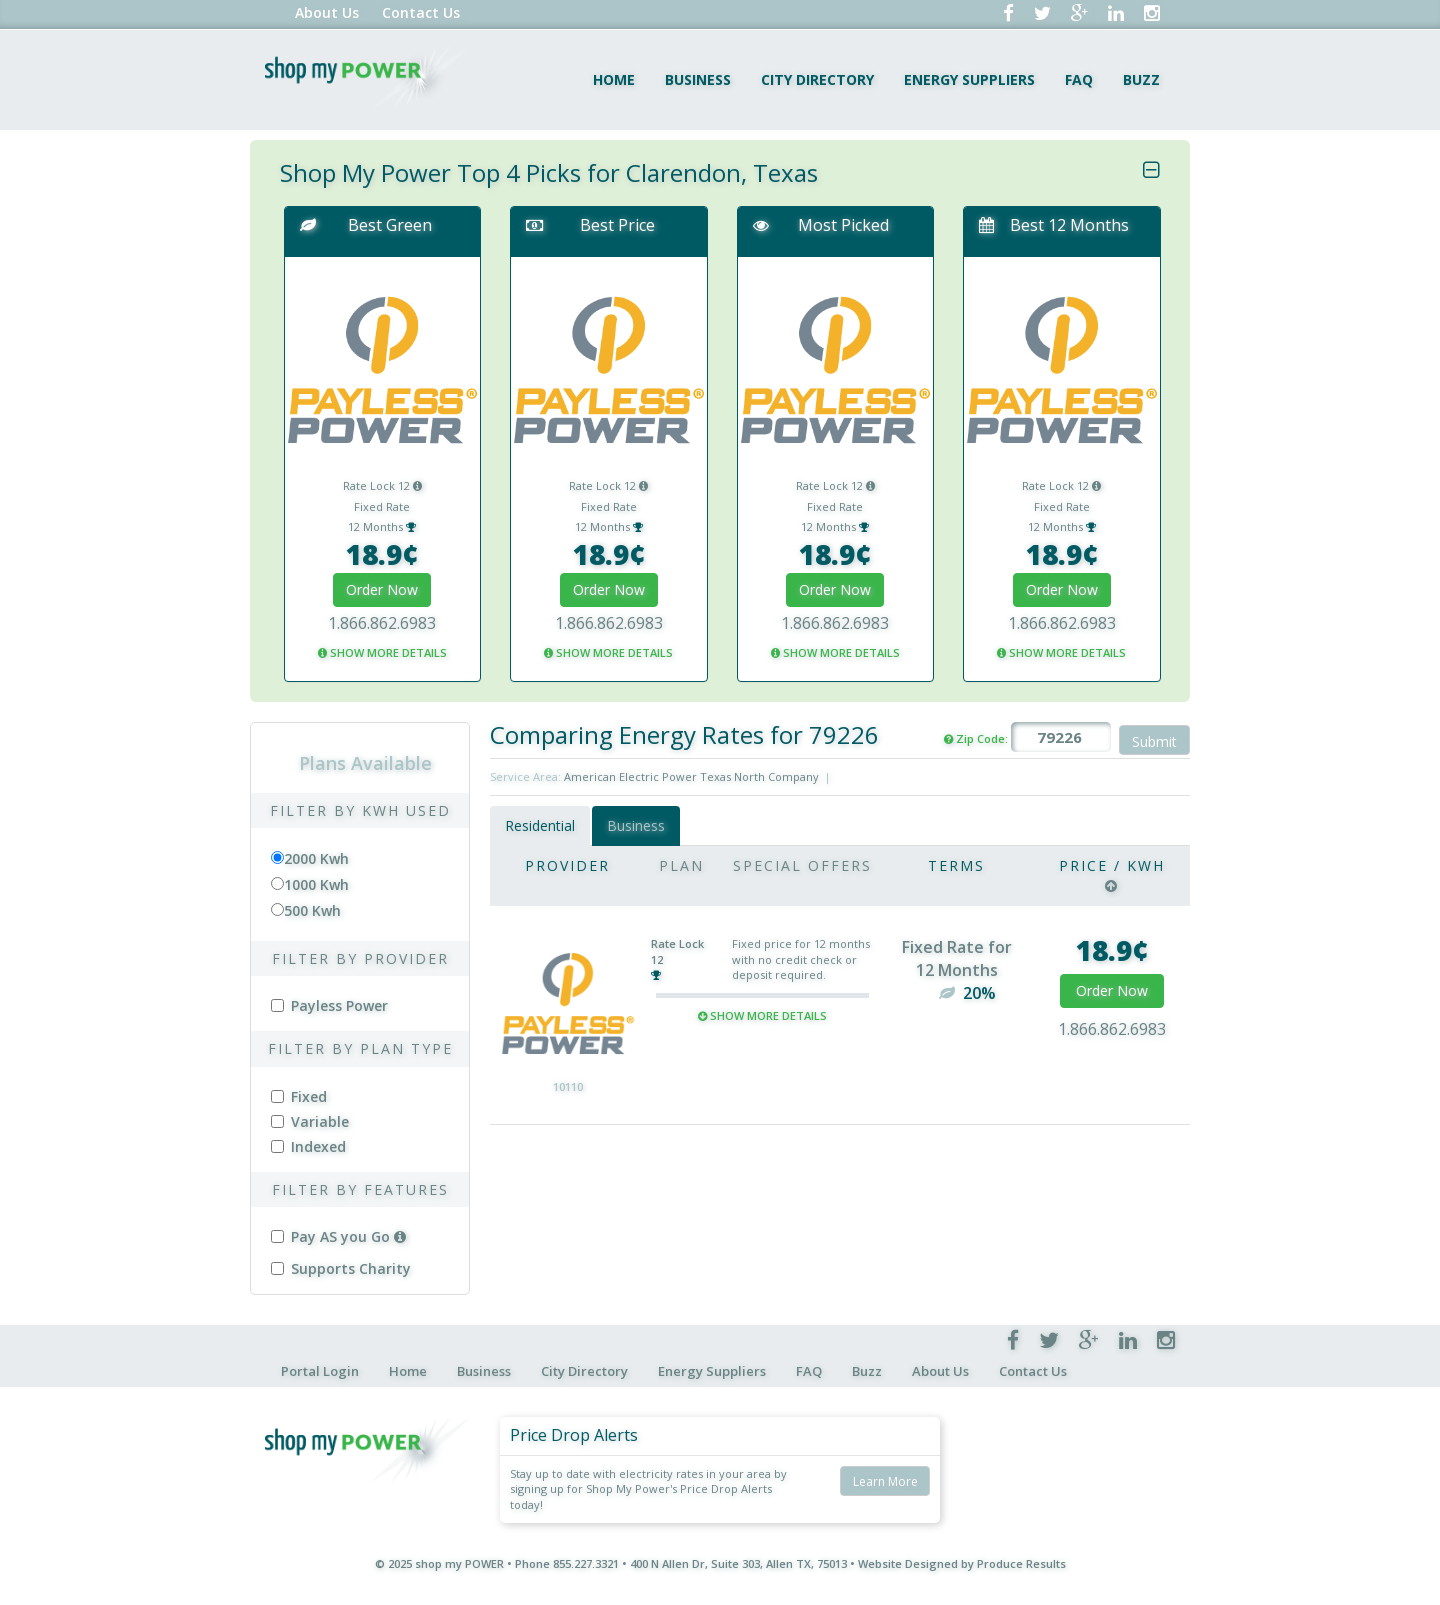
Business (698, 79)
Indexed (308, 1146)
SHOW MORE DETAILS (382, 652)
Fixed (299, 1096)
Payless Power (329, 1005)
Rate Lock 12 (382, 485)
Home (614, 79)
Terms (956, 865)
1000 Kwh (316, 884)
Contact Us (421, 12)
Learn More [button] (885, 1481)
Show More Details (762, 1015)
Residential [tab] (540, 825)
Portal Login (320, 1371)
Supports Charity (341, 1268)
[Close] (1151, 170)
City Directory (817, 79)
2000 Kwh (316, 858)
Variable (310, 1121)
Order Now (382, 589)
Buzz (1141, 79)
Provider (567, 865)
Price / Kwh (1112, 865)
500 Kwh (312, 910)
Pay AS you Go (338, 1236)
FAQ (1079, 79)
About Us (327, 12)
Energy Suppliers (969, 79)
